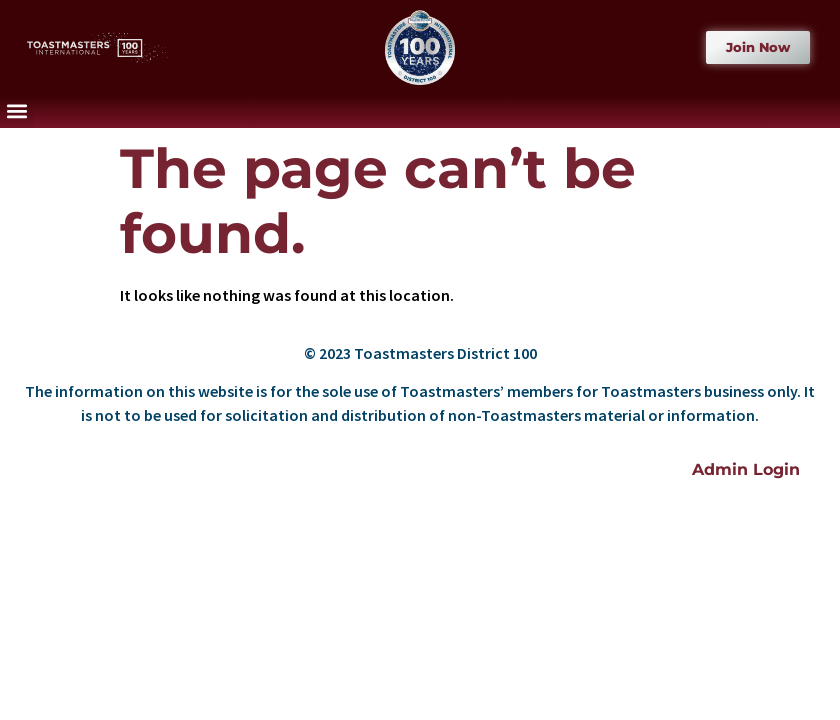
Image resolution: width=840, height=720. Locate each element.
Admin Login (746, 469)
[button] (16, 111)
